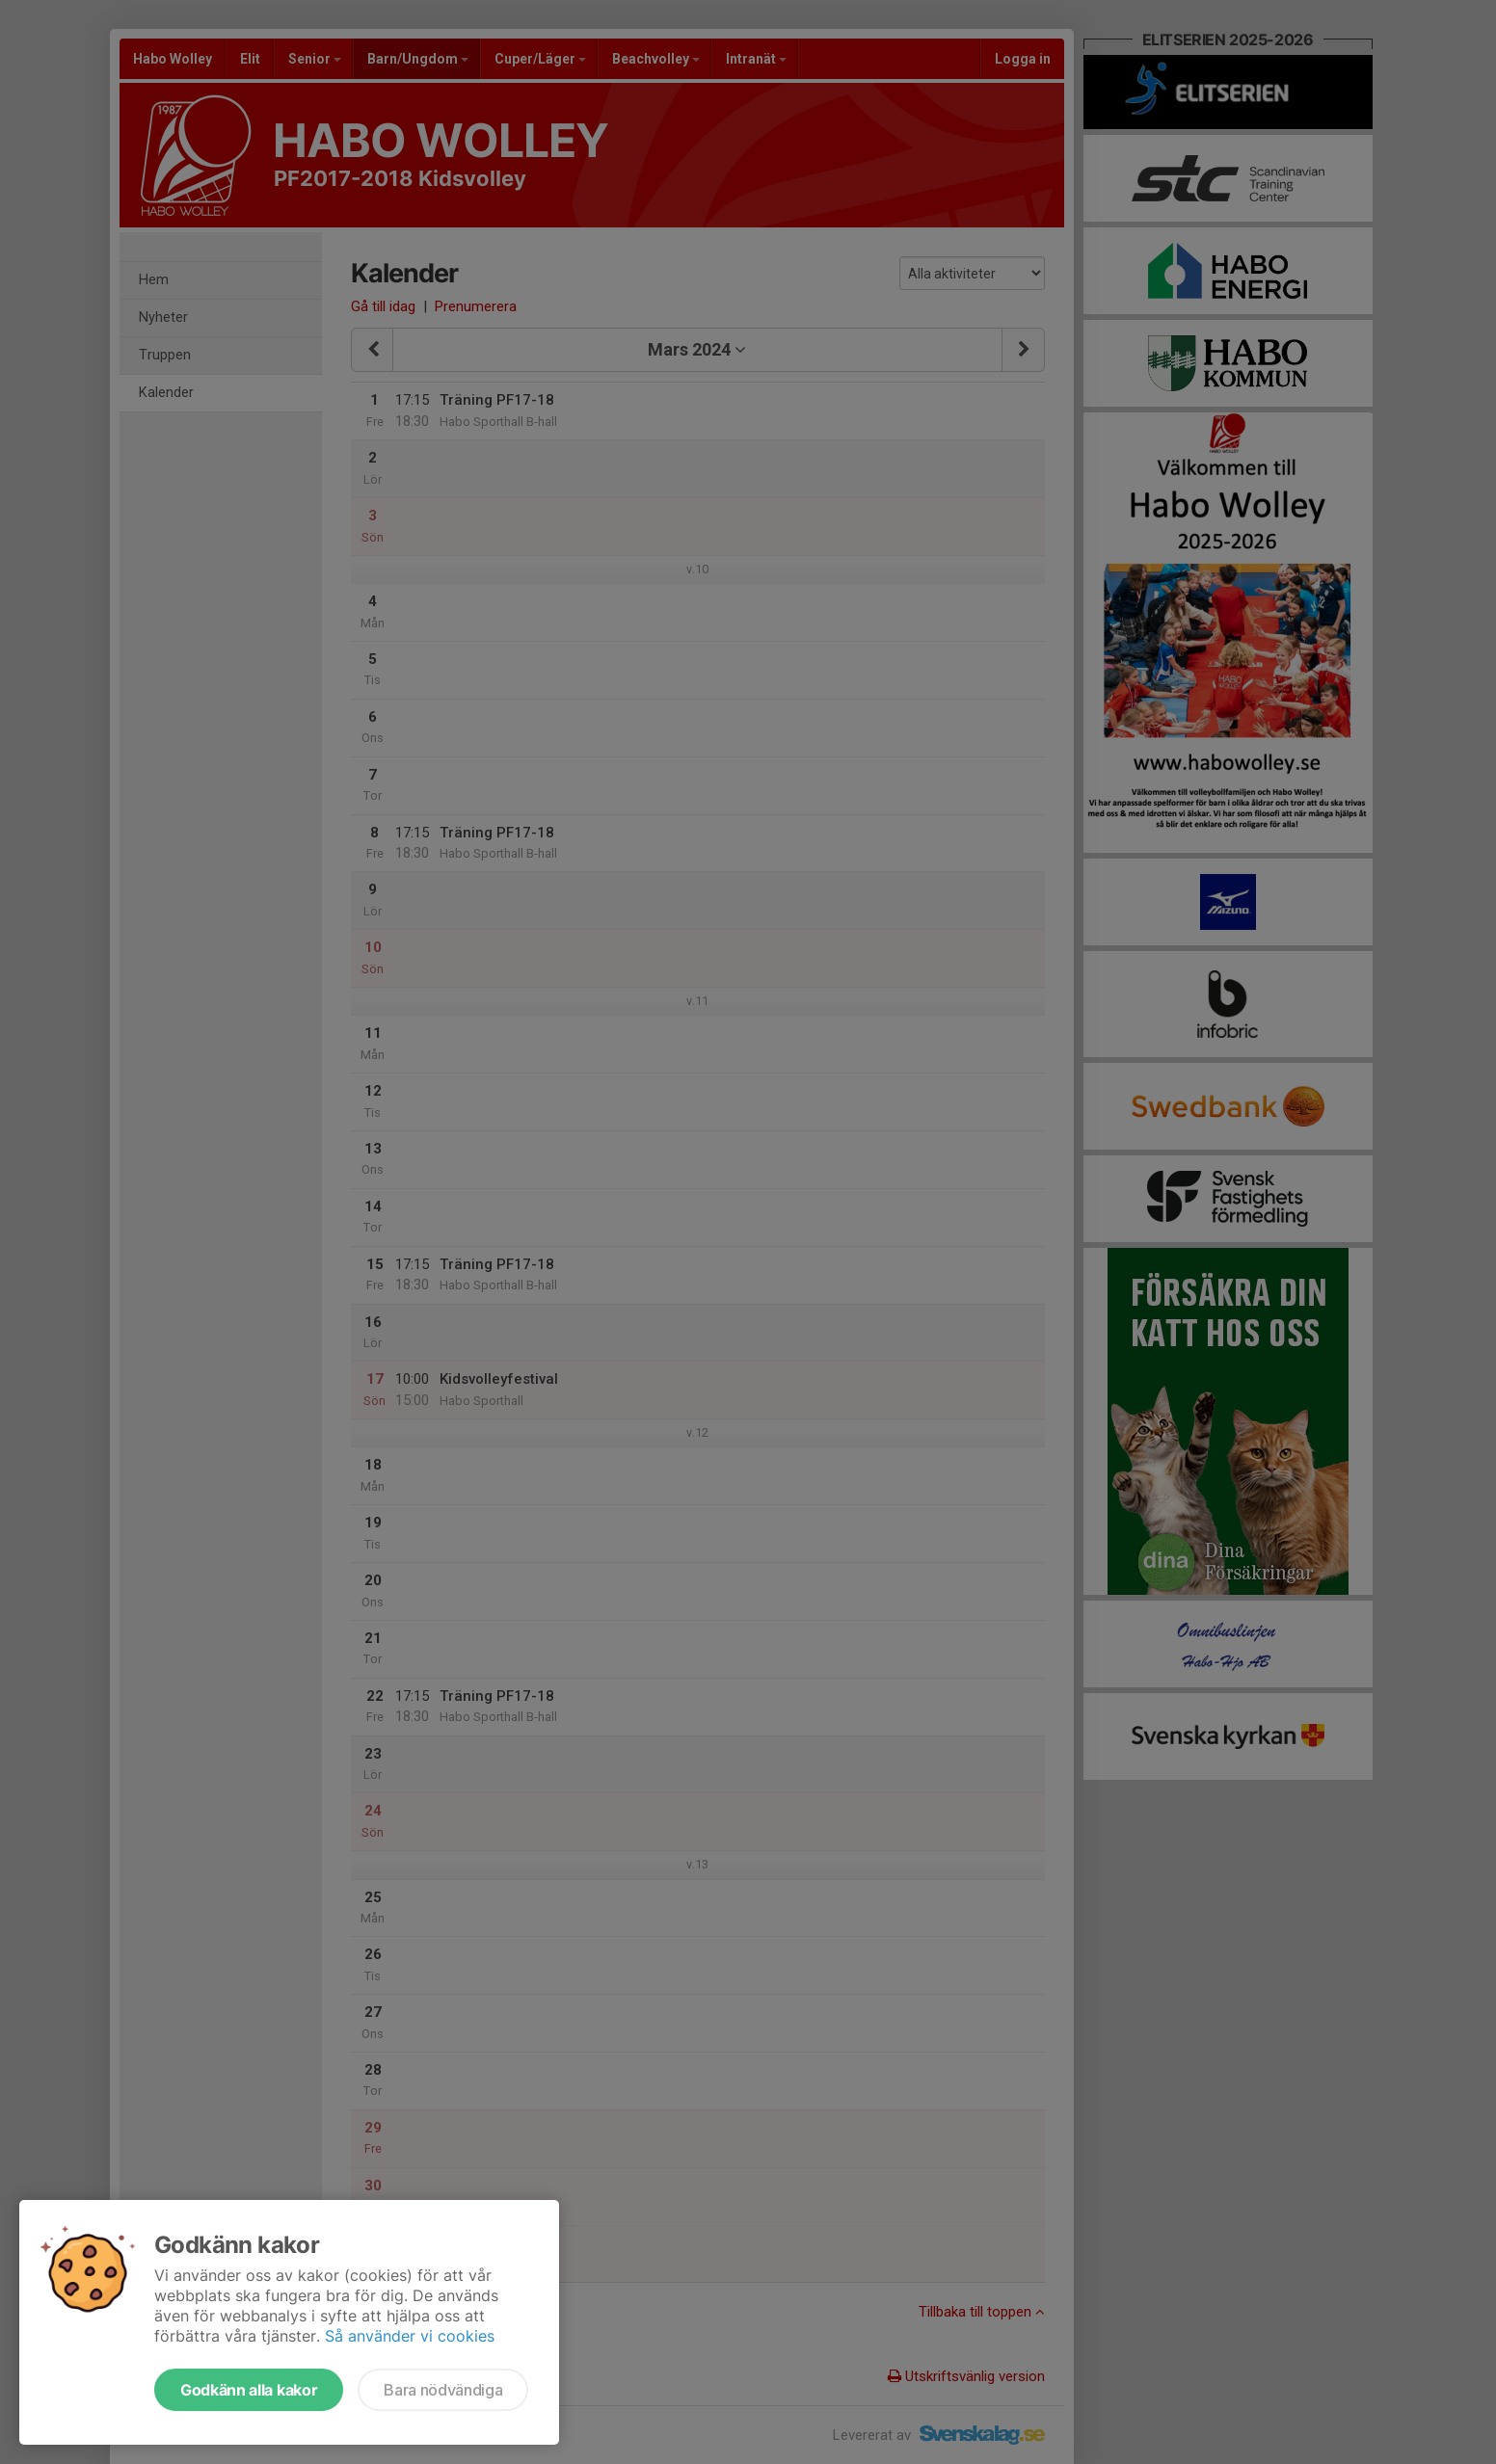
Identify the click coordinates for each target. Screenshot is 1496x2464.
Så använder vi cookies (409, 2335)
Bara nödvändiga (443, 2389)
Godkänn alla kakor (248, 2389)
